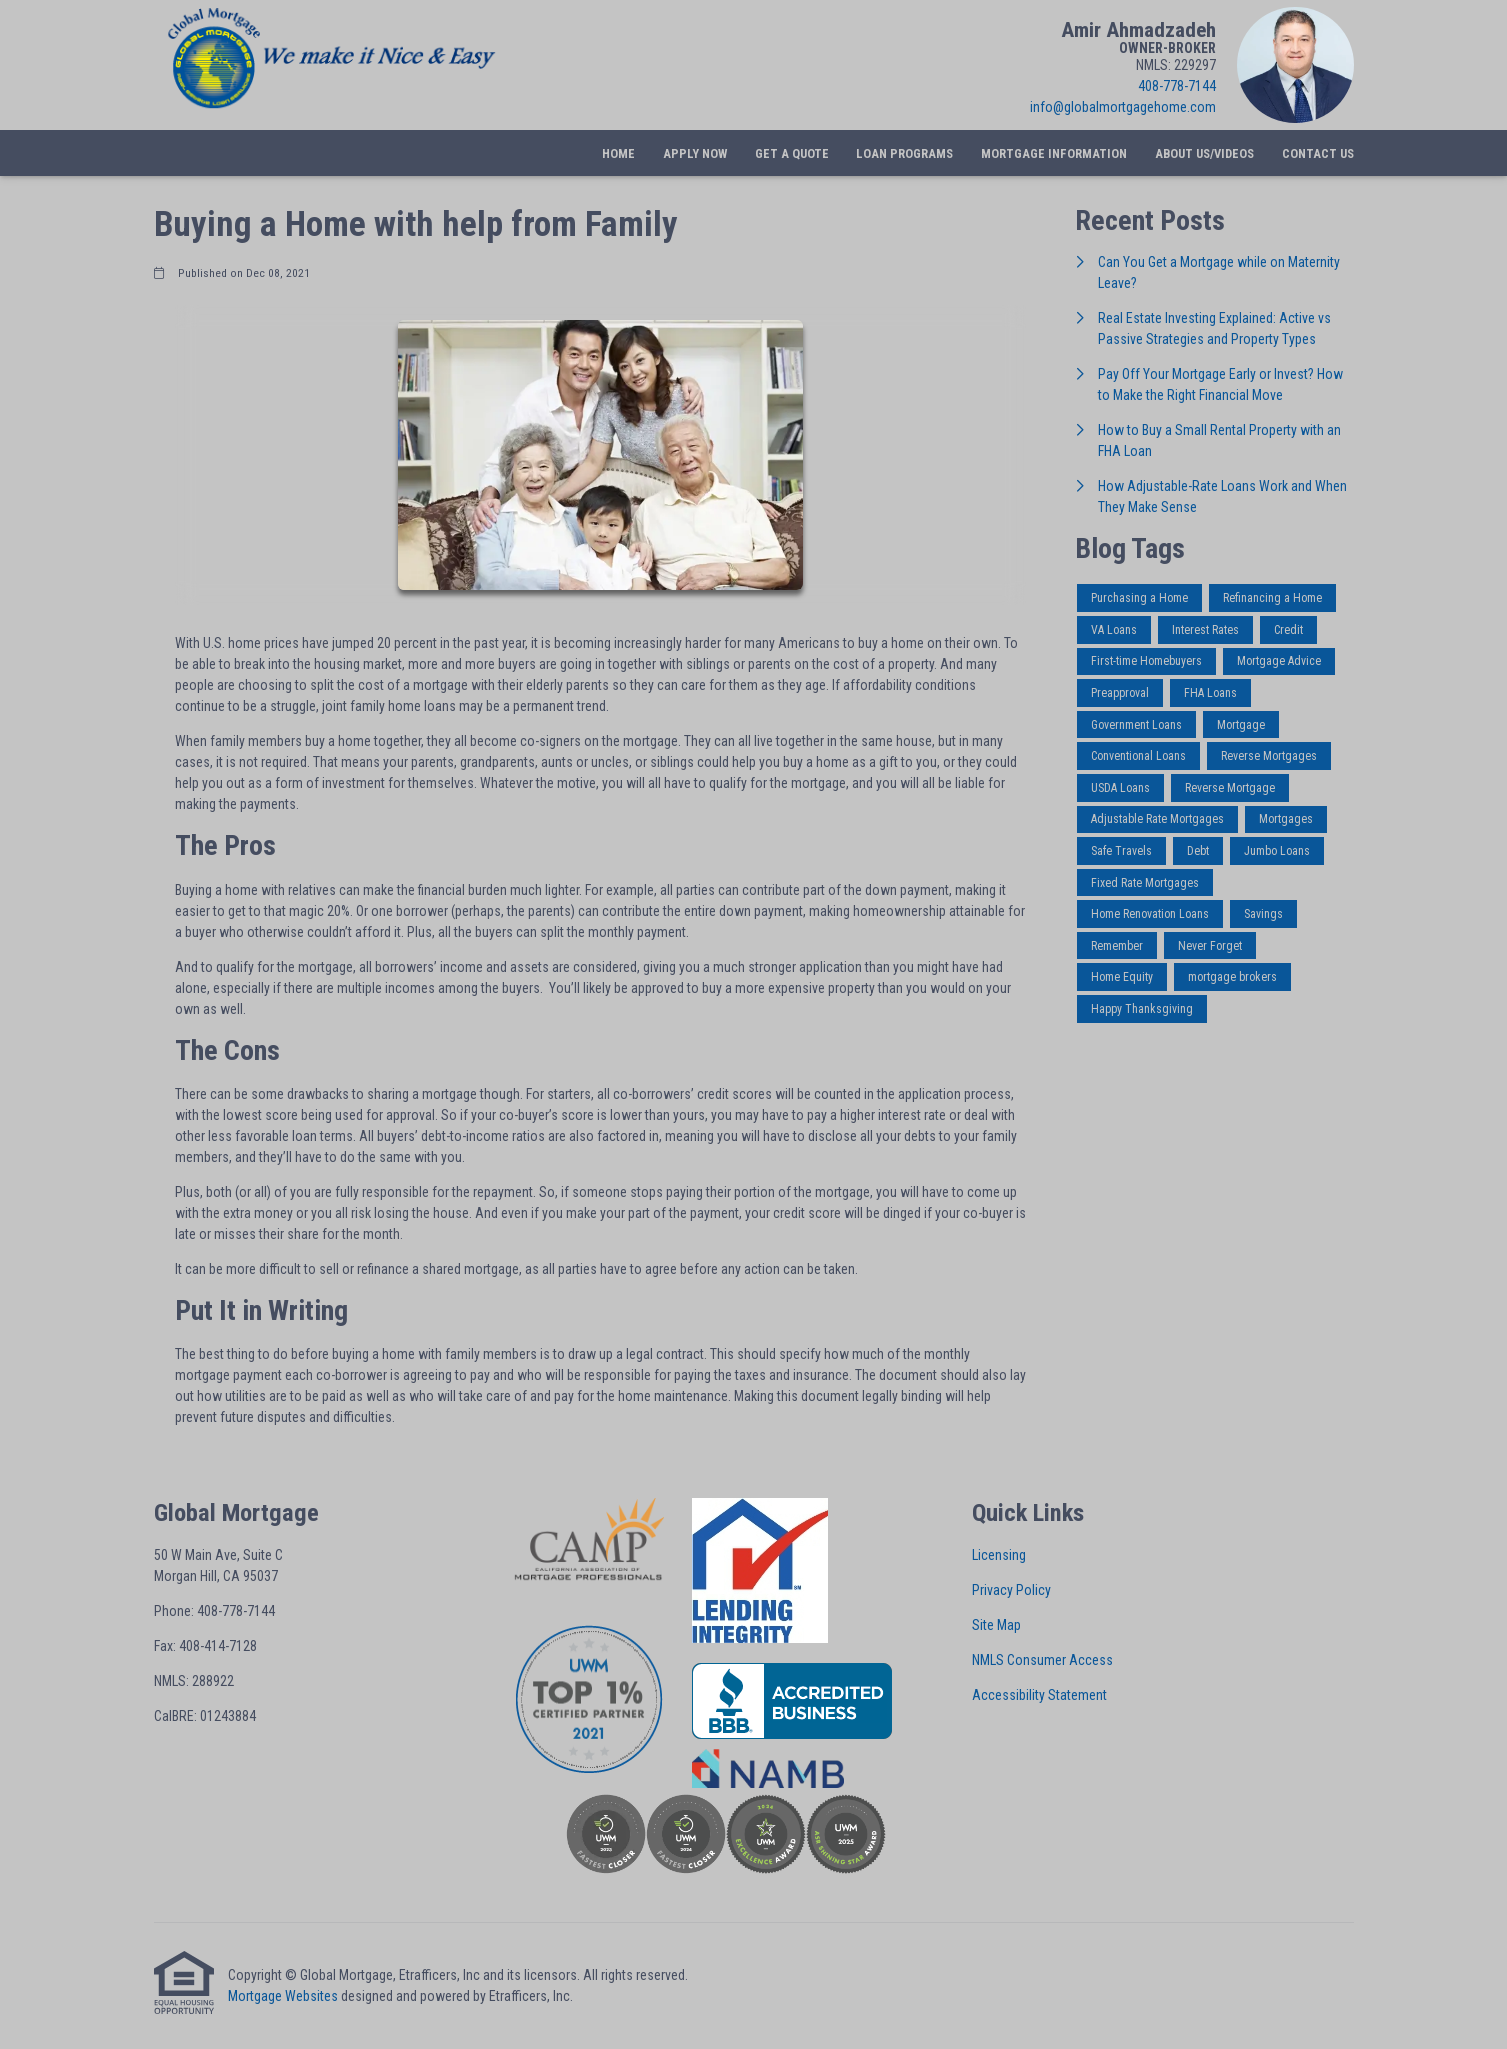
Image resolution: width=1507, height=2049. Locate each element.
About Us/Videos (1204, 153)
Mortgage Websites (283, 1996)
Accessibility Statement (1039, 1695)
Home (618, 153)
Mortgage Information (1054, 153)
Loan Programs (904, 153)
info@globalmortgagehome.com (1123, 107)
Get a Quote (792, 153)
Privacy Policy (1011, 1590)
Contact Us (1318, 153)
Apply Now (695, 153)
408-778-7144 (1177, 86)
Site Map (996, 1625)
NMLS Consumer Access (1042, 1660)
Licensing (999, 1555)
